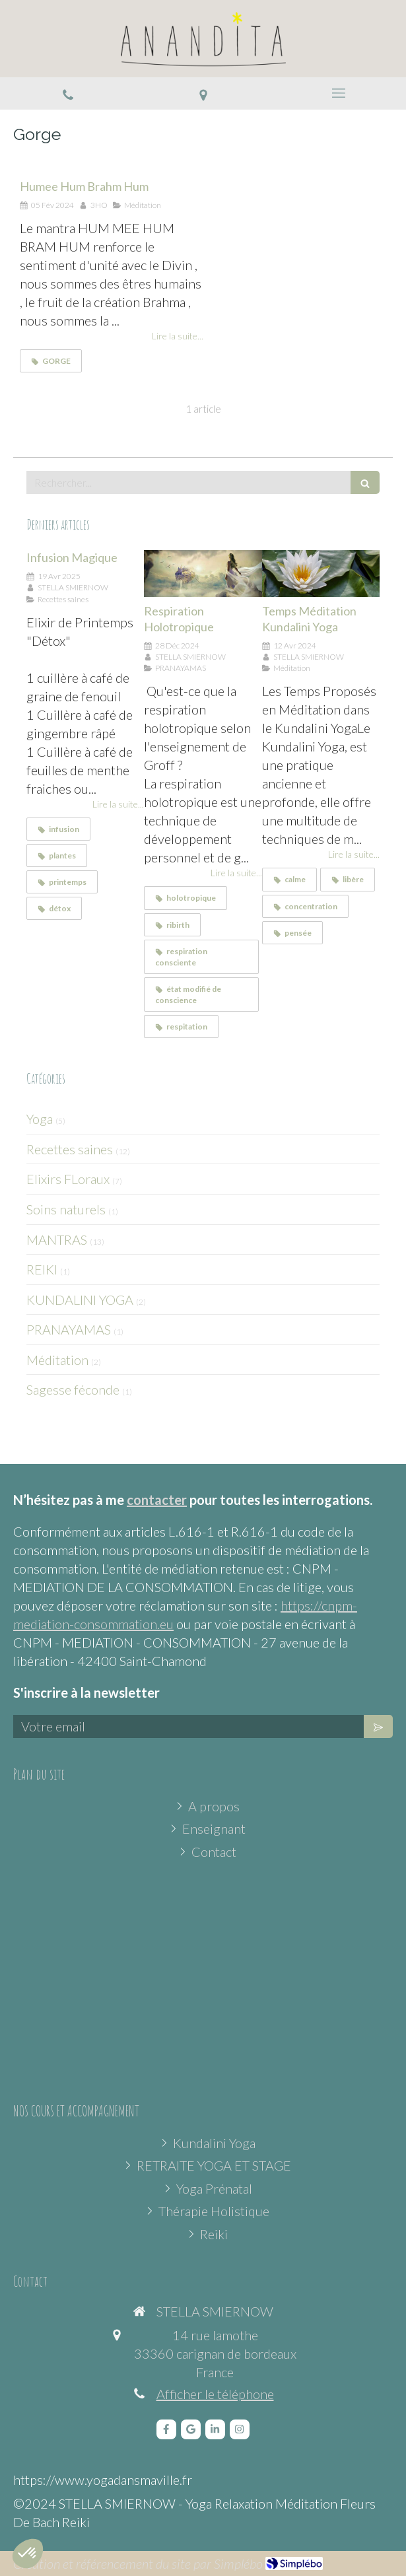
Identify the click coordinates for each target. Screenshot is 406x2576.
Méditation (57, 1360)
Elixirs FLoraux (68, 1179)
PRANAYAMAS (68, 1329)
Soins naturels (66, 1209)
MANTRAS (56, 1239)
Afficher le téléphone (215, 2394)
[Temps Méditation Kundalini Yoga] (321, 573)
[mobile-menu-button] (338, 93)
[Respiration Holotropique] (202, 573)
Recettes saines (69, 1149)
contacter (157, 1500)
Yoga (39, 1119)
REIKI (41, 1269)
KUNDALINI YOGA (79, 1299)
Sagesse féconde (72, 1389)
